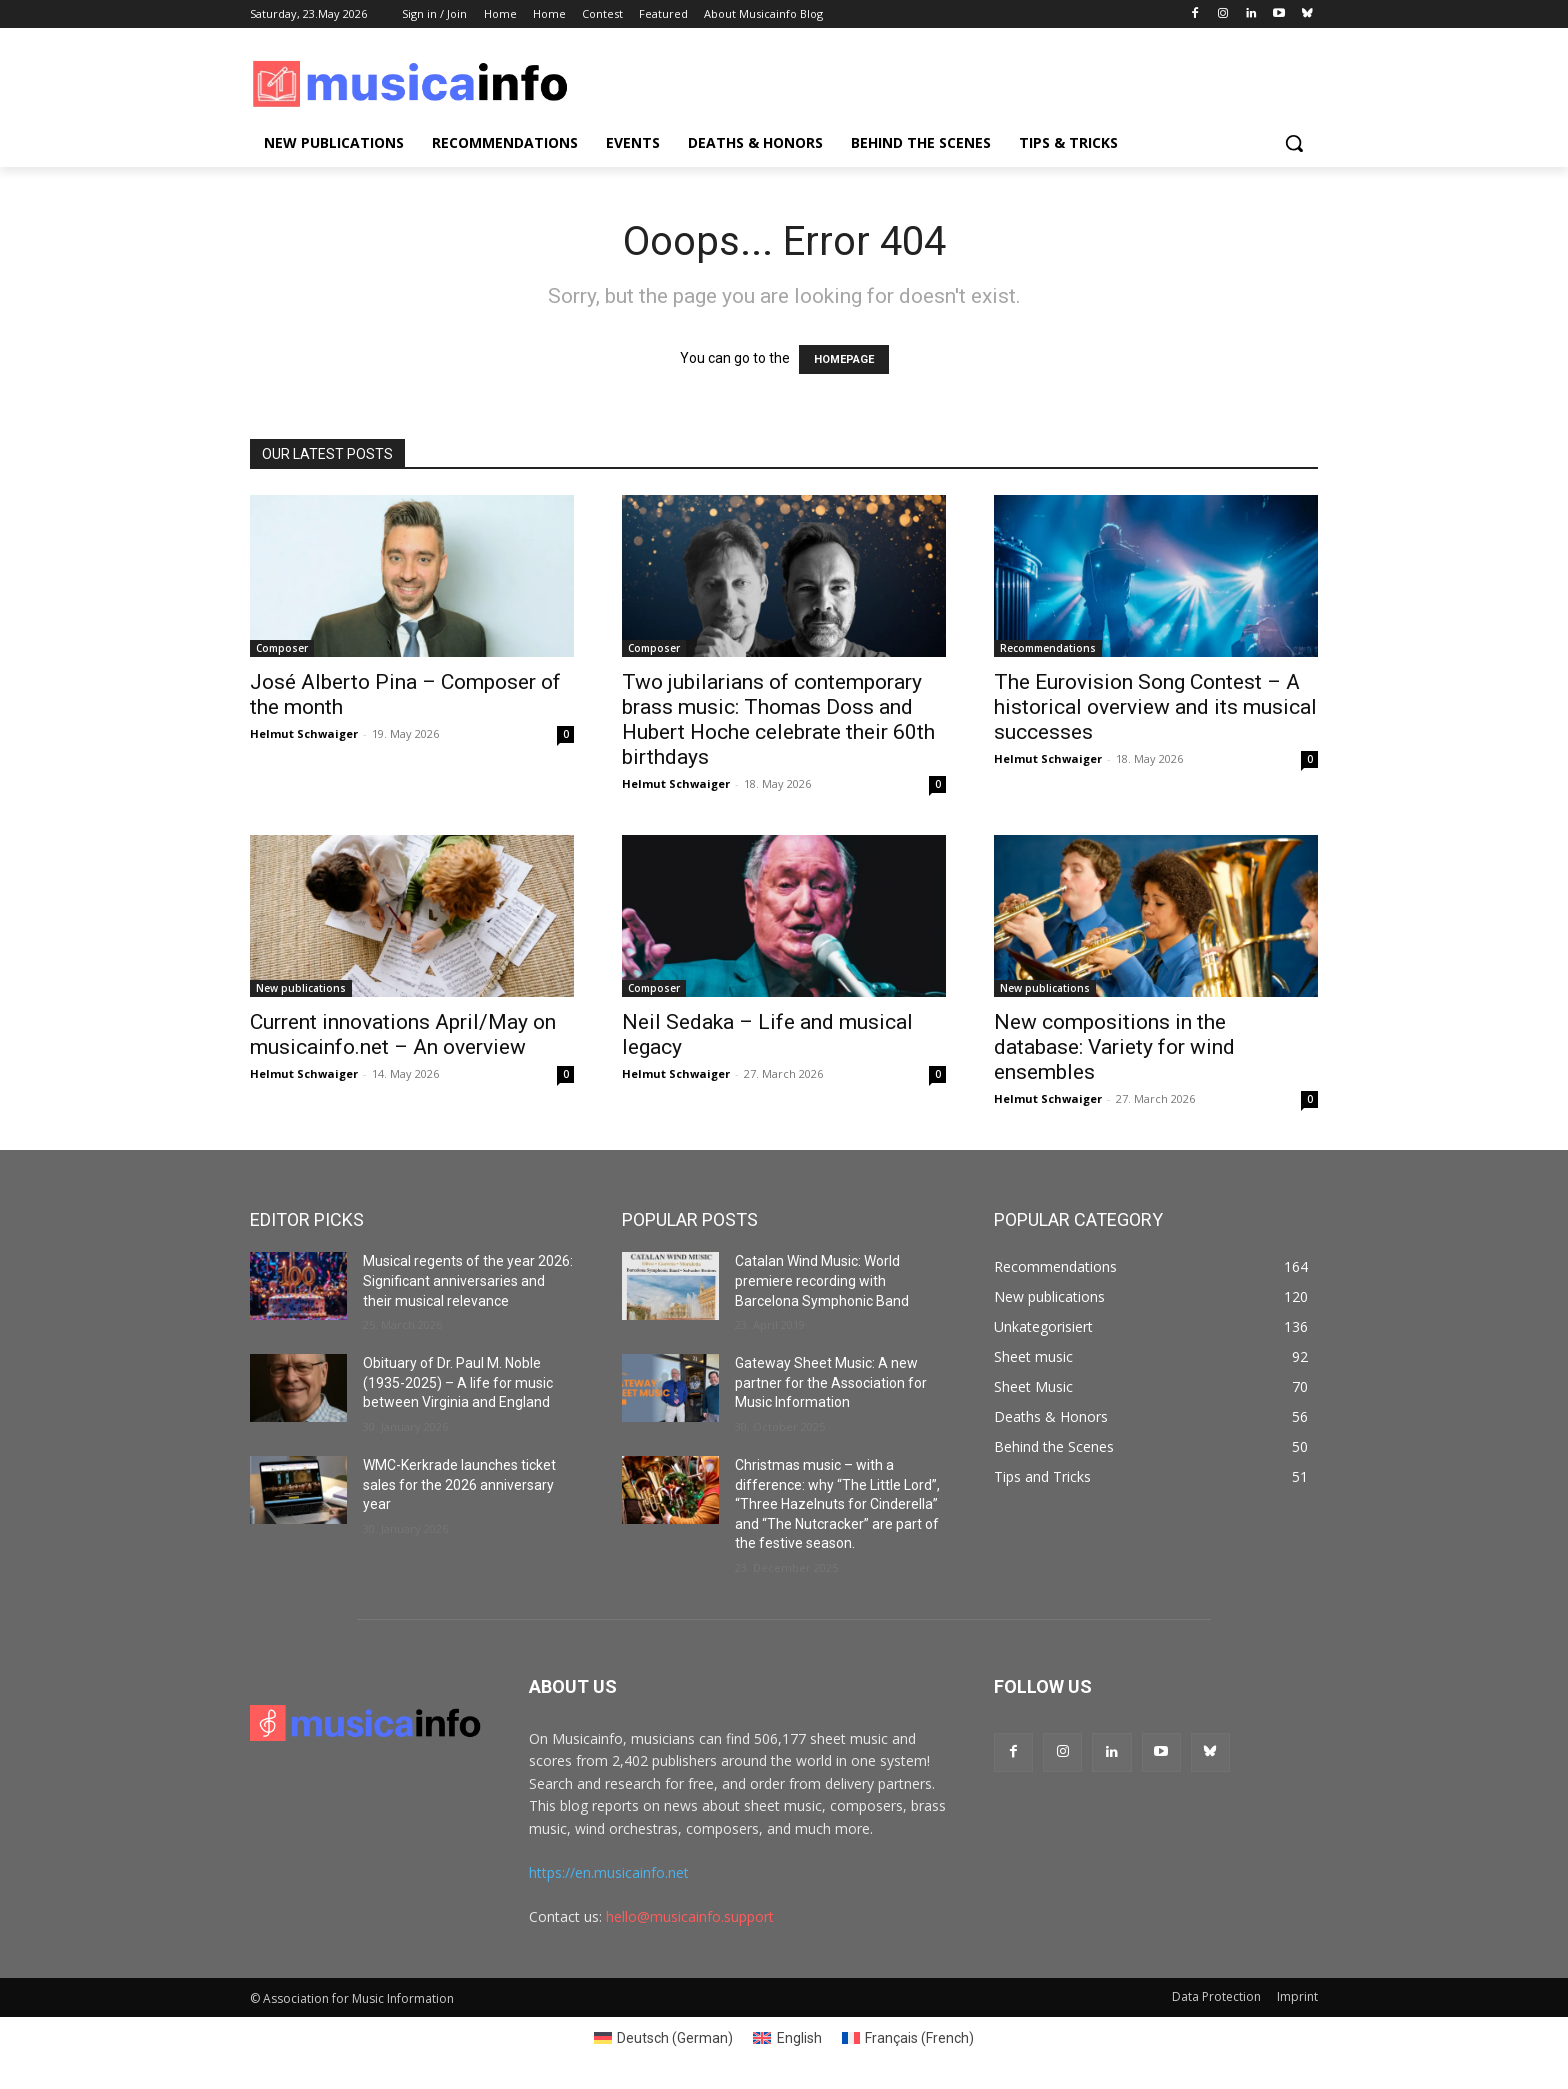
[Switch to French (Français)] (908, 2038)
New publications (301, 988)
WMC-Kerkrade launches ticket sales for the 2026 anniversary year (459, 1484)
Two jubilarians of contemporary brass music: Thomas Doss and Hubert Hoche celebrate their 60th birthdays (778, 719)
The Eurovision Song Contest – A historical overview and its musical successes (1155, 707)
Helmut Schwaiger (304, 733)
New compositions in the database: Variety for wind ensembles (1114, 1047)
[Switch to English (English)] (787, 2038)
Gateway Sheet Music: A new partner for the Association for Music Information (831, 1382)
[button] (1294, 143)
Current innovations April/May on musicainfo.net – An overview (403, 1034)
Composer (282, 648)
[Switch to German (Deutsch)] (664, 2038)
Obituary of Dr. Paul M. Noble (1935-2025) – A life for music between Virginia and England (458, 1382)
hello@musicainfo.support (690, 1916)
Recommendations (1048, 648)
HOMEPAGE (844, 359)
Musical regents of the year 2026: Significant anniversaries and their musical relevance (468, 1280)
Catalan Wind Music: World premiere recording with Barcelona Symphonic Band (822, 1280)
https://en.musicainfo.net (609, 1872)
